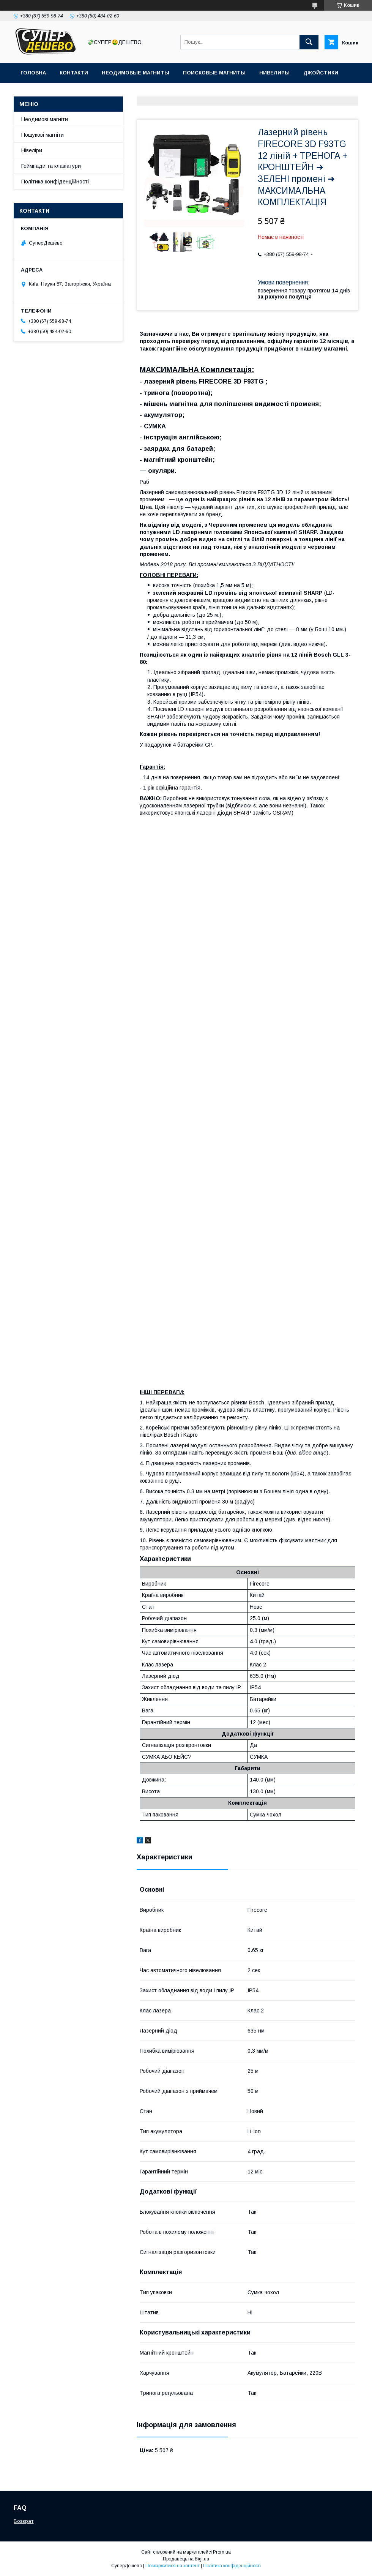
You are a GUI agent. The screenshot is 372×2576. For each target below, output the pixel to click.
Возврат (23, 2521)
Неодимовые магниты (135, 73)
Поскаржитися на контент (172, 2565)
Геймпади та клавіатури (51, 166)
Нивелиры (274, 73)
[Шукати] (308, 42)
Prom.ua (222, 2552)
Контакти (74, 73)
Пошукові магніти (42, 135)
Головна (33, 73)
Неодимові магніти (44, 119)
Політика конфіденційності (55, 181)
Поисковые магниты (214, 73)
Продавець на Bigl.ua (186, 2559)
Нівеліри (31, 150)
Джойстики (320, 73)
